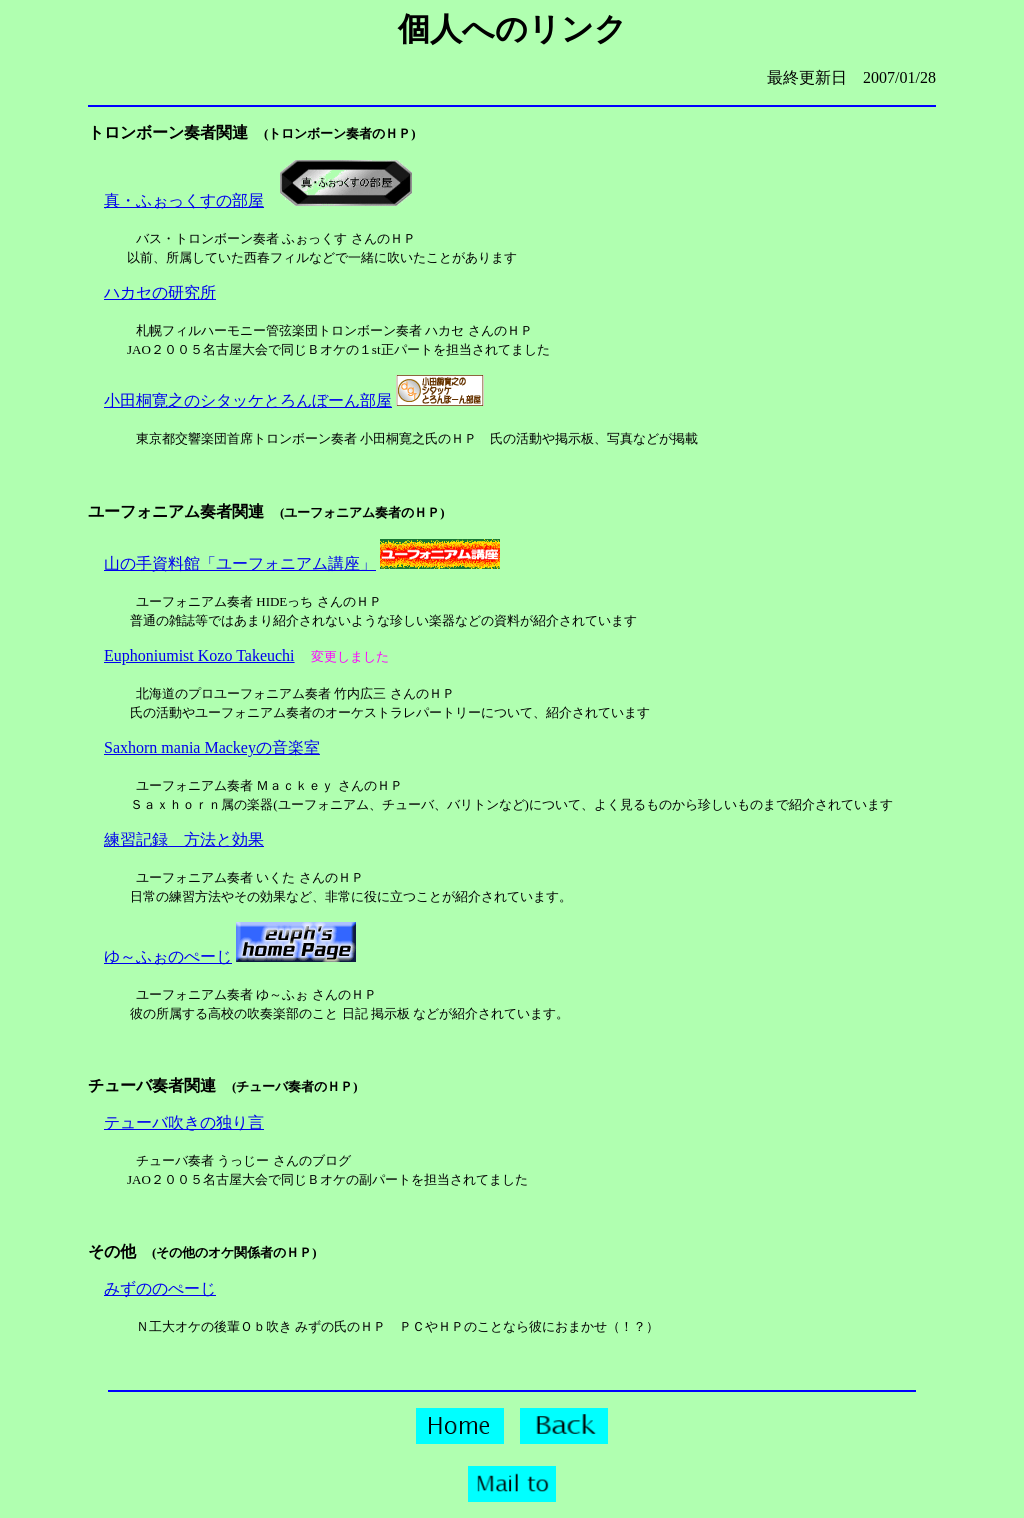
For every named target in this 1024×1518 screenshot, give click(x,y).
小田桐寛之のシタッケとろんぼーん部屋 (248, 400)
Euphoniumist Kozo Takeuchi (199, 655)
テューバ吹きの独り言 (184, 1122)
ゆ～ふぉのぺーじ (168, 956)
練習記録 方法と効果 (184, 839)
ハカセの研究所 (160, 292)
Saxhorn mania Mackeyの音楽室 (212, 747)
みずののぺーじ (160, 1288)
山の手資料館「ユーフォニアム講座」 (240, 563)
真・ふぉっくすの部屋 (184, 200)
